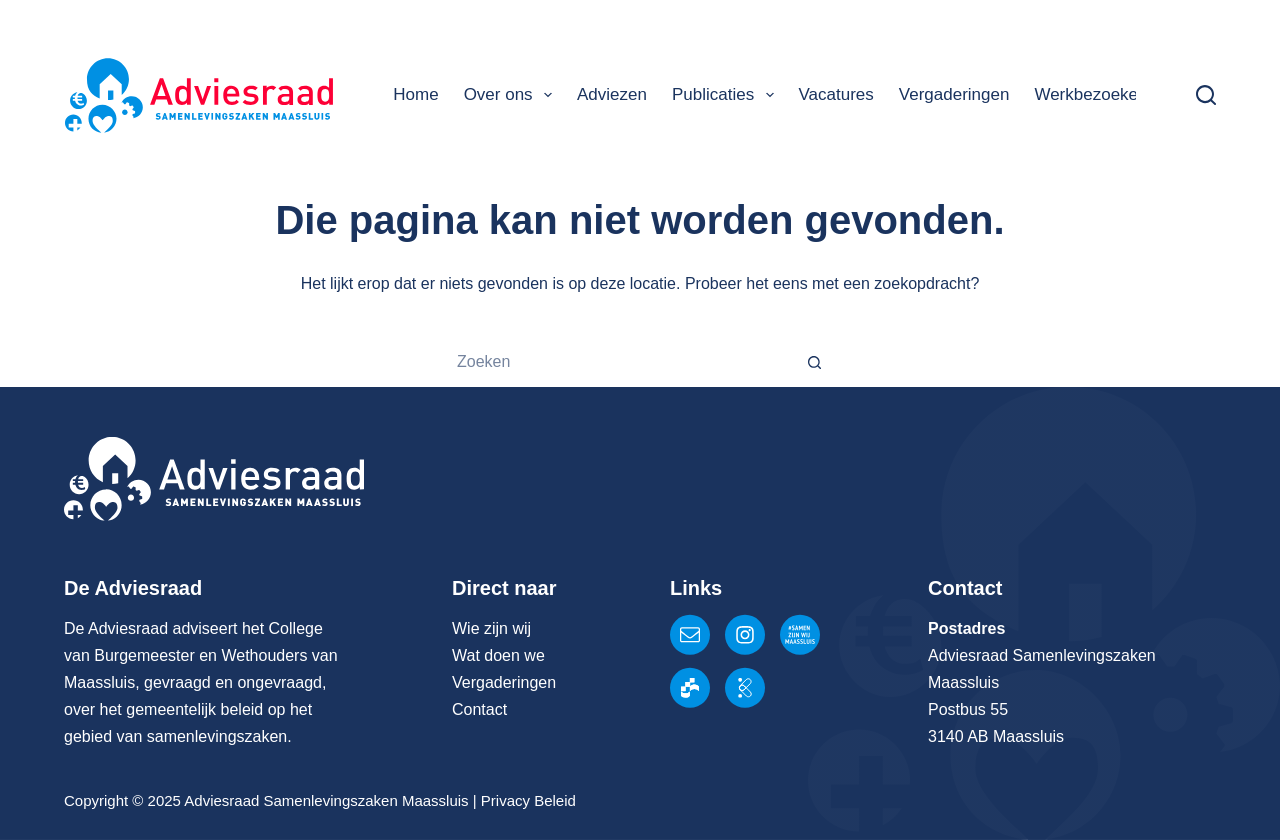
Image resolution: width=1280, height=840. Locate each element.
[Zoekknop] (815, 362)
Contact (479, 709)
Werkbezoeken (1090, 94)
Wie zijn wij (491, 628)
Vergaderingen (954, 94)
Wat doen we (498, 655)
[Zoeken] (1206, 95)
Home (415, 94)
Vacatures (836, 94)
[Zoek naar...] (615, 362)
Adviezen (612, 94)
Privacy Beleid (528, 800)
